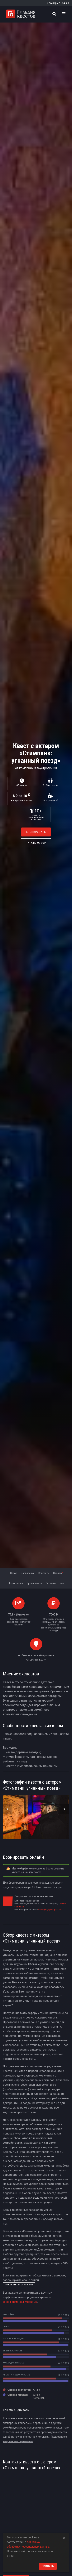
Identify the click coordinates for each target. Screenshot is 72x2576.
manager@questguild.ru (49, 1909)
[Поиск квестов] (54, 14)
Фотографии (15, 1583)
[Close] (64, 2537)
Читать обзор (36, 842)
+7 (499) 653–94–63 (58, 3)
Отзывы (58, 1573)
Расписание (28, 1573)
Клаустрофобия (45, 768)
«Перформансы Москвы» (20, 2302)
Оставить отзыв (55, 1583)
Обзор (13, 1573)
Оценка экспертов (18, 1619)
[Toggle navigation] (63, 14)
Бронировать (36, 831)
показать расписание (19, 2285)
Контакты (43, 1573)
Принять (48, 2566)
